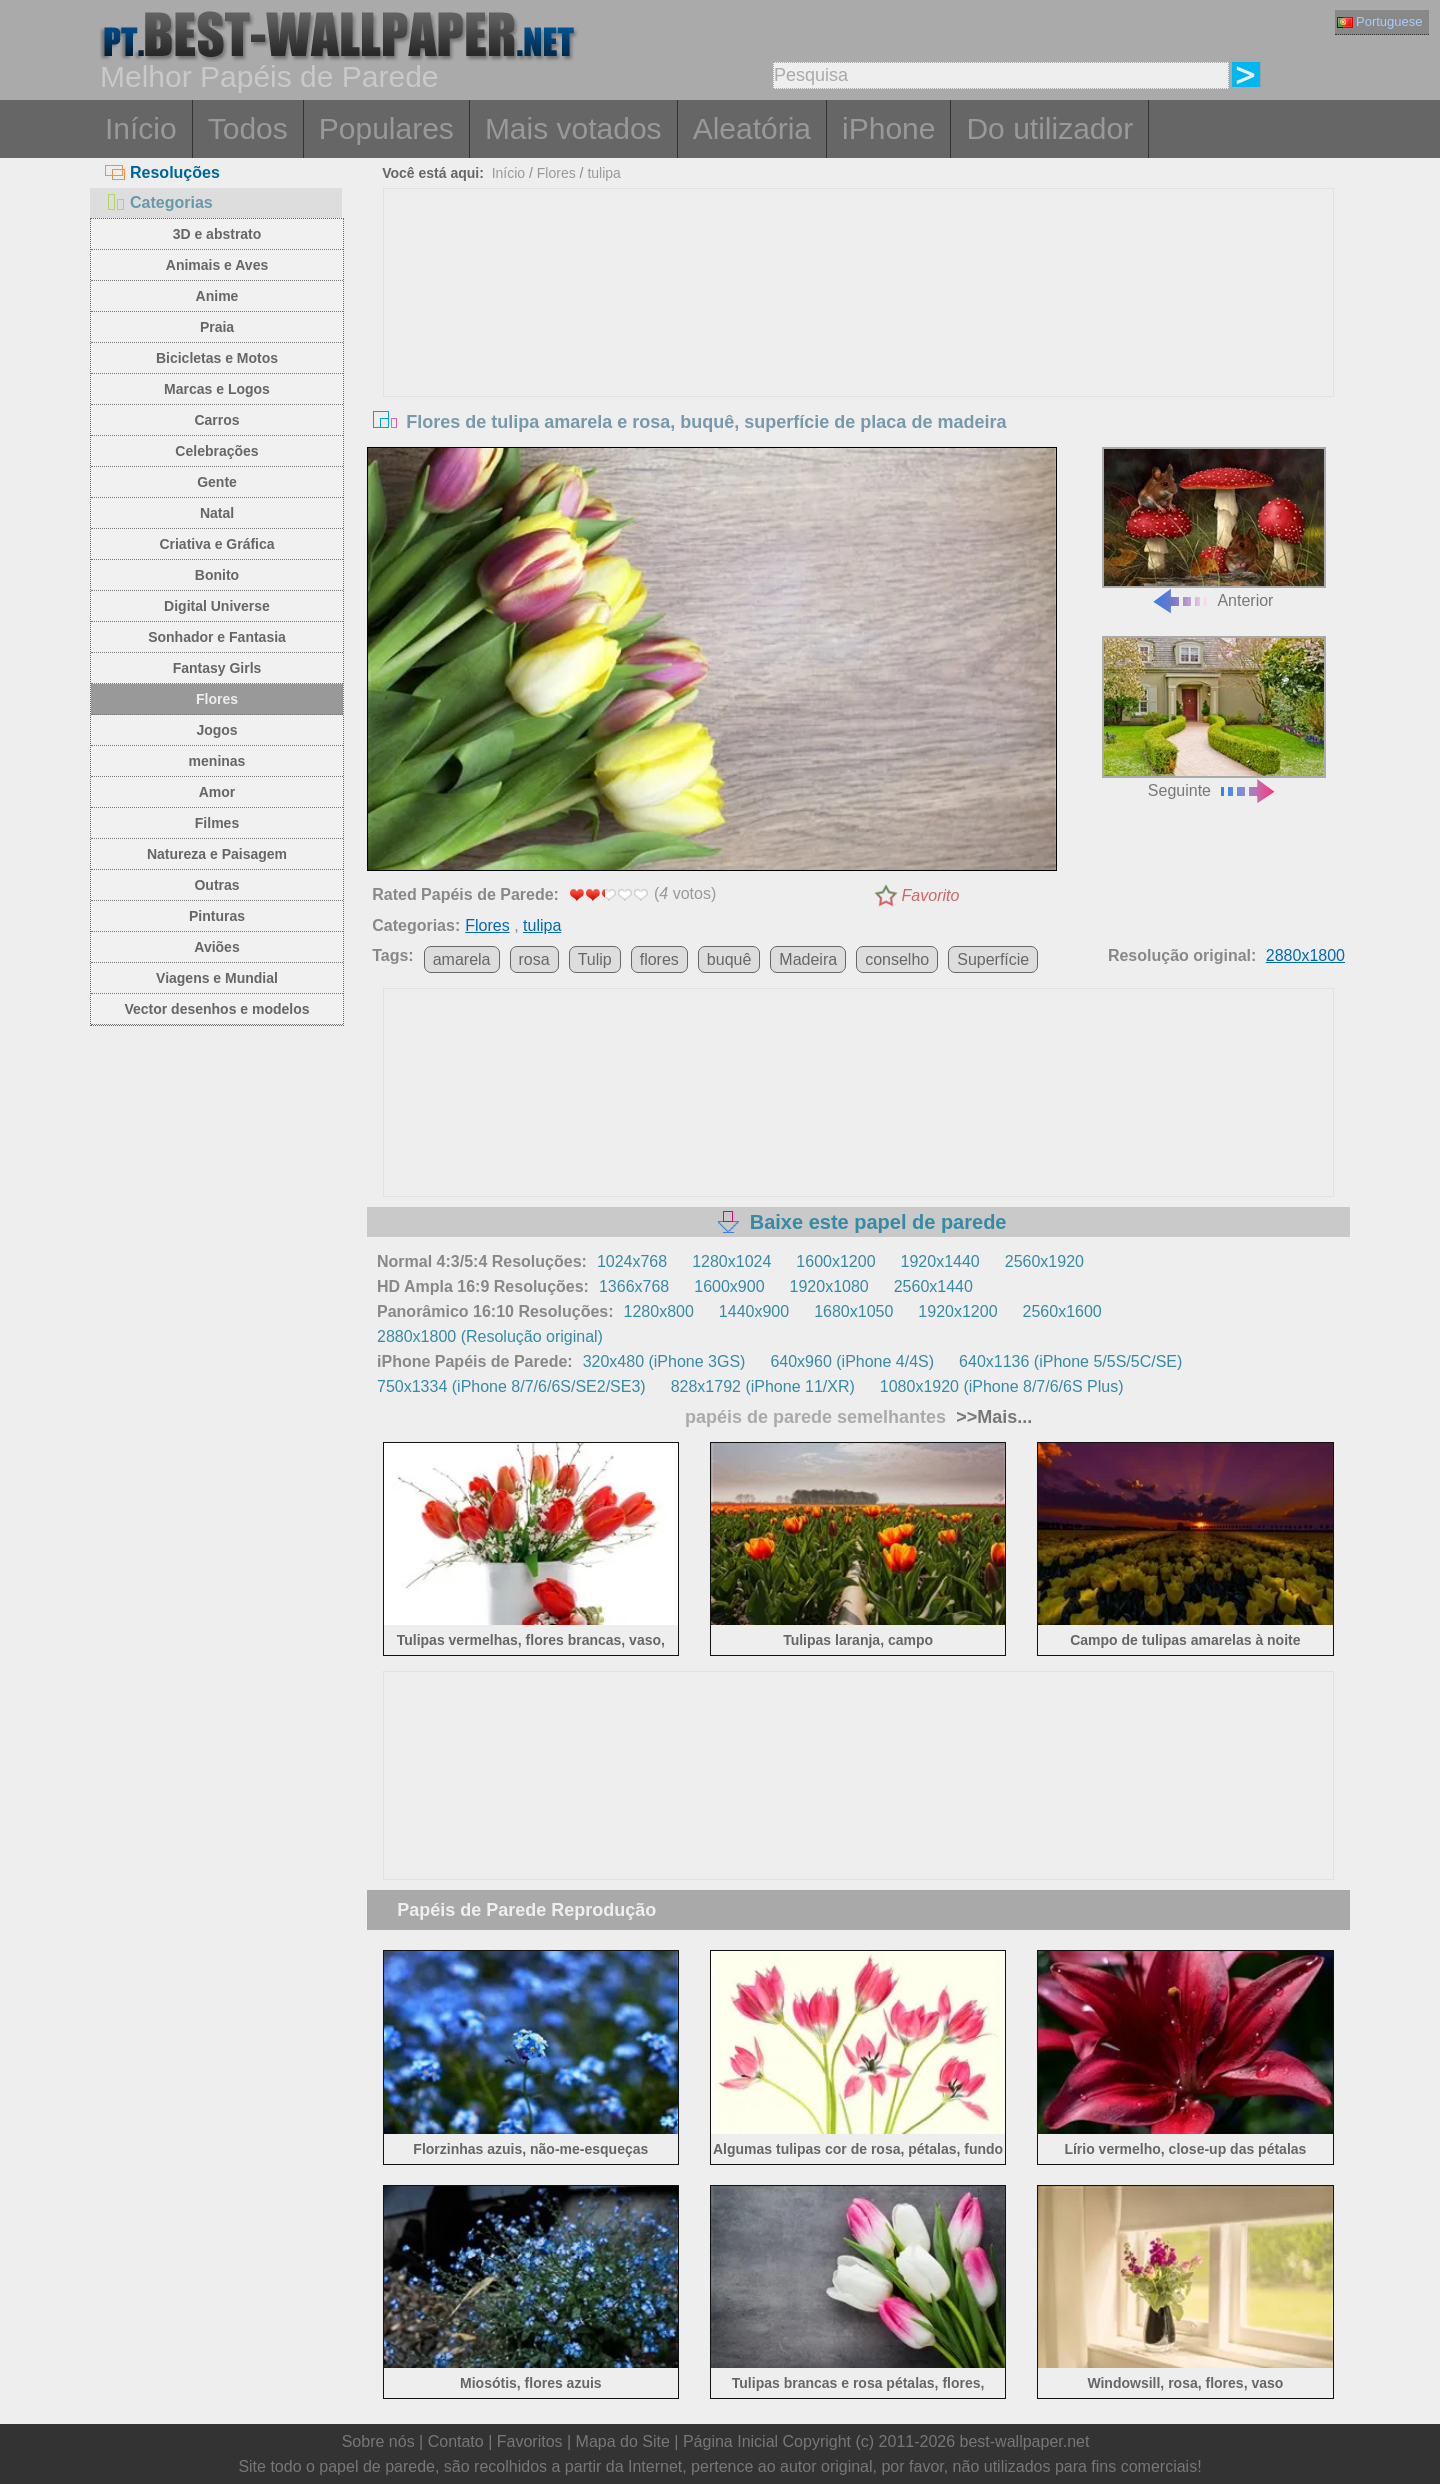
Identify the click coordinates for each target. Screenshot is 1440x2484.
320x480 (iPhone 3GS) (664, 1361)
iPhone (888, 128)
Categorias (159, 202)
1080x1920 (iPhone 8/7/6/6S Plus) (1002, 1386)
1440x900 (754, 1311)
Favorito (931, 895)
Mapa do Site (623, 2441)
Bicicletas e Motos (217, 358)
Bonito (217, 575)
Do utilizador (1049, 128)
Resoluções (162, 172)
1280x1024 (731, 1261)
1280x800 (659, 1311)
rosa (534, 959)
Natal (217, 513)
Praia (217, 327)
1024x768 (632, 1261)
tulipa (603, 173)
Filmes (217, 823)
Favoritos (530, 2441)
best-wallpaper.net (1025, 2441)
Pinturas (217, 916)
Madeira (808, 959)
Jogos (216, 730)
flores (659, 959)
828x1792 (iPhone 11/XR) (763, 1386)
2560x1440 (933, 1286)
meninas (217, 761)
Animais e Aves (217, 265)
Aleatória (752, 128)
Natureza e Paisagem (217, 854)
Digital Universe (217, 606)
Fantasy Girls (217, 668)
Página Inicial (730, 2441)
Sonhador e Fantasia (217, 637)
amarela (462, 959)
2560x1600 (1062, 1311)
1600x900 (729, 1286)
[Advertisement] (859, 339)
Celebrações (216, 451)
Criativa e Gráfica (216, 544)
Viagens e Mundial (217, 978)
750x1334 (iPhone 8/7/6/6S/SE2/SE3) (511, 1386)
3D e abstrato (217, 234)
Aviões (216, 947)
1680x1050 (853, 1311)
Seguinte (1214, 717)
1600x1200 (835, 1261)
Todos (248, 128)
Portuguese (1380, 21)
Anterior (1214, 528)
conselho (897, 959)
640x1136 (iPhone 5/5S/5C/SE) (1070, 1361)
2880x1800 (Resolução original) (490, 1336)
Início (141, 128)
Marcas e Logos (217, 389)
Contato (456, 2441)
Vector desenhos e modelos (216, 1009)
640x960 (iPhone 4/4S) (852, 1361)
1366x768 (634, 1286)
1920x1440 (940, 1261)
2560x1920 (1044, 1261)
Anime (217, 296)
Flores (217, 699)
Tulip (595, 959)
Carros (216, 420)
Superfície (993, 959)
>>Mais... (991, 1417)
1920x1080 (829, 1286)
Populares (386, 128)
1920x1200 (957, 1311)
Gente (217, 482)
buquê (729, 959)
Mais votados (573, 128)
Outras (216, 885)
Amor (217, 792)
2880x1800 (1305, 955)
